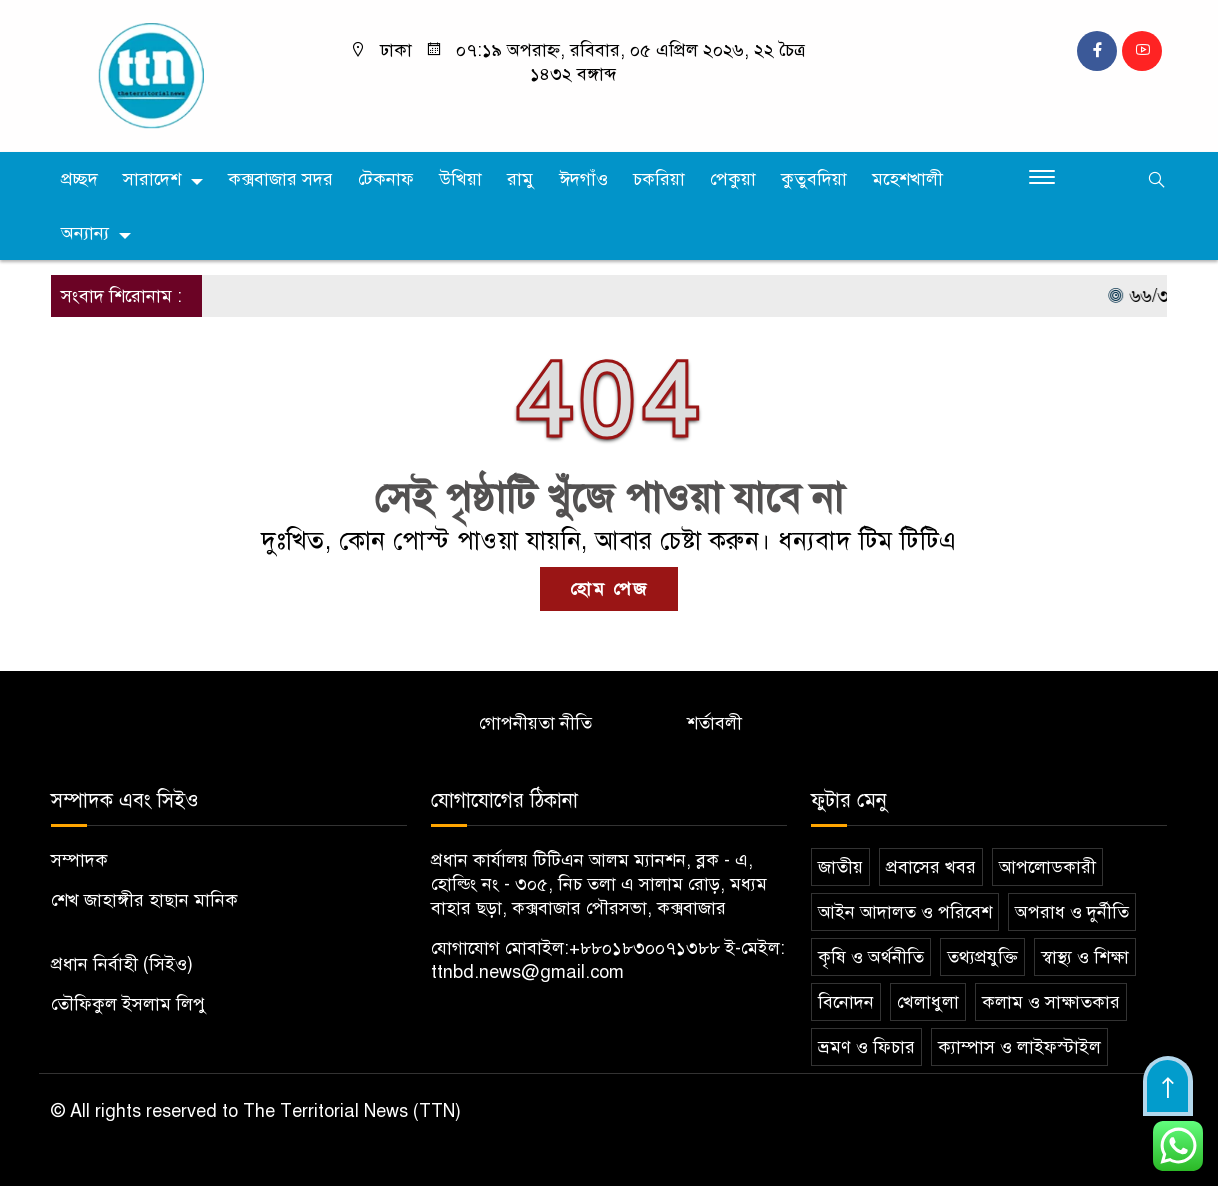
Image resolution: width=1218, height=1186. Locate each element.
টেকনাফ (386, 179)
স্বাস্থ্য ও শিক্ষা (1085, 957)
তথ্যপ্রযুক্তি (982, 957)
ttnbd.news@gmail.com (527, 972)
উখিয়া (460, 179)
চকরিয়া (659, 179)
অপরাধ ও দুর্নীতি (1072, 912)
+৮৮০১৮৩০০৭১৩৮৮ (644, 948)
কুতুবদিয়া (814, 179)
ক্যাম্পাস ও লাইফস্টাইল (1019, 1047)
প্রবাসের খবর (931, 867)
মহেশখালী (907, 179)
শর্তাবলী (714, 723)
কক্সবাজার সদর (280, 179)
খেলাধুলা (928, 1002)
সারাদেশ (152, 179)
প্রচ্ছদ (79, 179)
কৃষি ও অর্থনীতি (871, 957)
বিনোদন (846, 1002)
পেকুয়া (733, 179)
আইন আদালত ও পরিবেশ (905, 912)
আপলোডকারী (1047, 867)
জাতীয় (840, 867)
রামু (520, 179)
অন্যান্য (85, 233)
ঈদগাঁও (583, 179)
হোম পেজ (609, 589)
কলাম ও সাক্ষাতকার (1051, 1002)
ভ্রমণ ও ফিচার (866, 1047)
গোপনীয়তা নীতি (535, 723)
